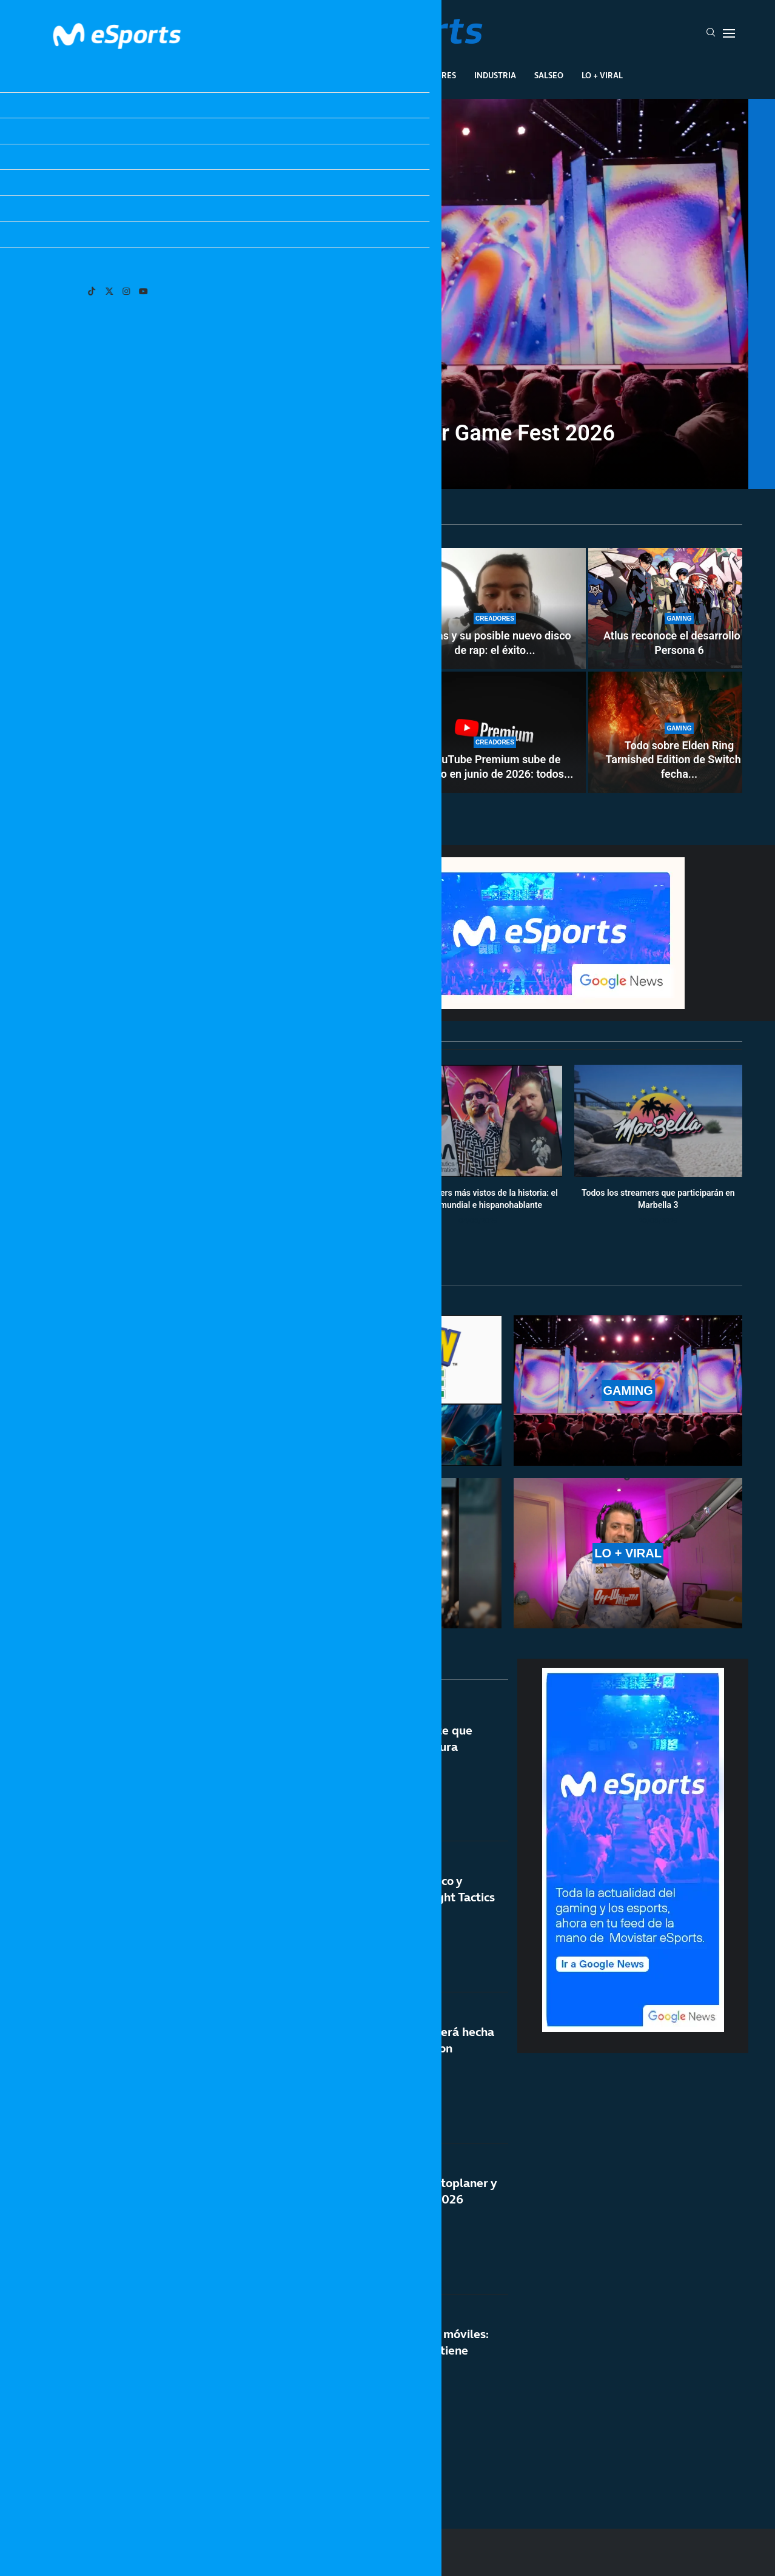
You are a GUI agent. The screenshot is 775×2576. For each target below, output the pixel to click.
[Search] (711, 33)
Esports (268, 75)
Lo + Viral (602, 75)
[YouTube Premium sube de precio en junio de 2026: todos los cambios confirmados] (495, 732)
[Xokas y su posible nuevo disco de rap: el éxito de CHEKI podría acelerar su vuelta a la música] (495, 608)
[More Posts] (272, 2463)
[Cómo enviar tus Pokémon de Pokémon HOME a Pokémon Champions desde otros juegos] (217, 670)
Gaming (320, 75)
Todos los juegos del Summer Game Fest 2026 (387, 433)
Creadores (432, 75)
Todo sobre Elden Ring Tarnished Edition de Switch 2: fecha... (679, 759)
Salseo (548, 75)
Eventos (373, 75)
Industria (495, 75)
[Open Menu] (729, 33)
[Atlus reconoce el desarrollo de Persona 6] (679, 608)
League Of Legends (192, 75)
